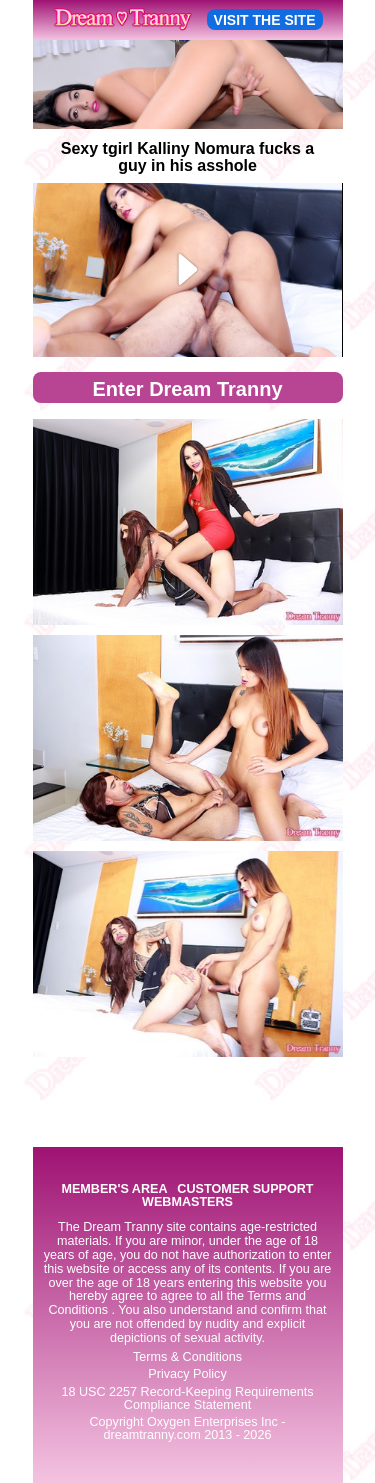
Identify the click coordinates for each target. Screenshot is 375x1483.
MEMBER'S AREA (114, 1189)
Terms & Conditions (187, 1357)
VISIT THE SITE (265, 20)
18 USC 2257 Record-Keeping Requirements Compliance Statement (187, 1398)
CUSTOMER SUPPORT (245, 1189)
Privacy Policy (187, 1374)
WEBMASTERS (187, 1202)
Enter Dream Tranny (187, 389)
